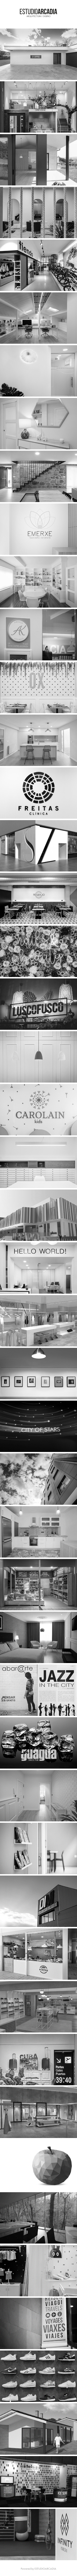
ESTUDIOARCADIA (45, 2568)
